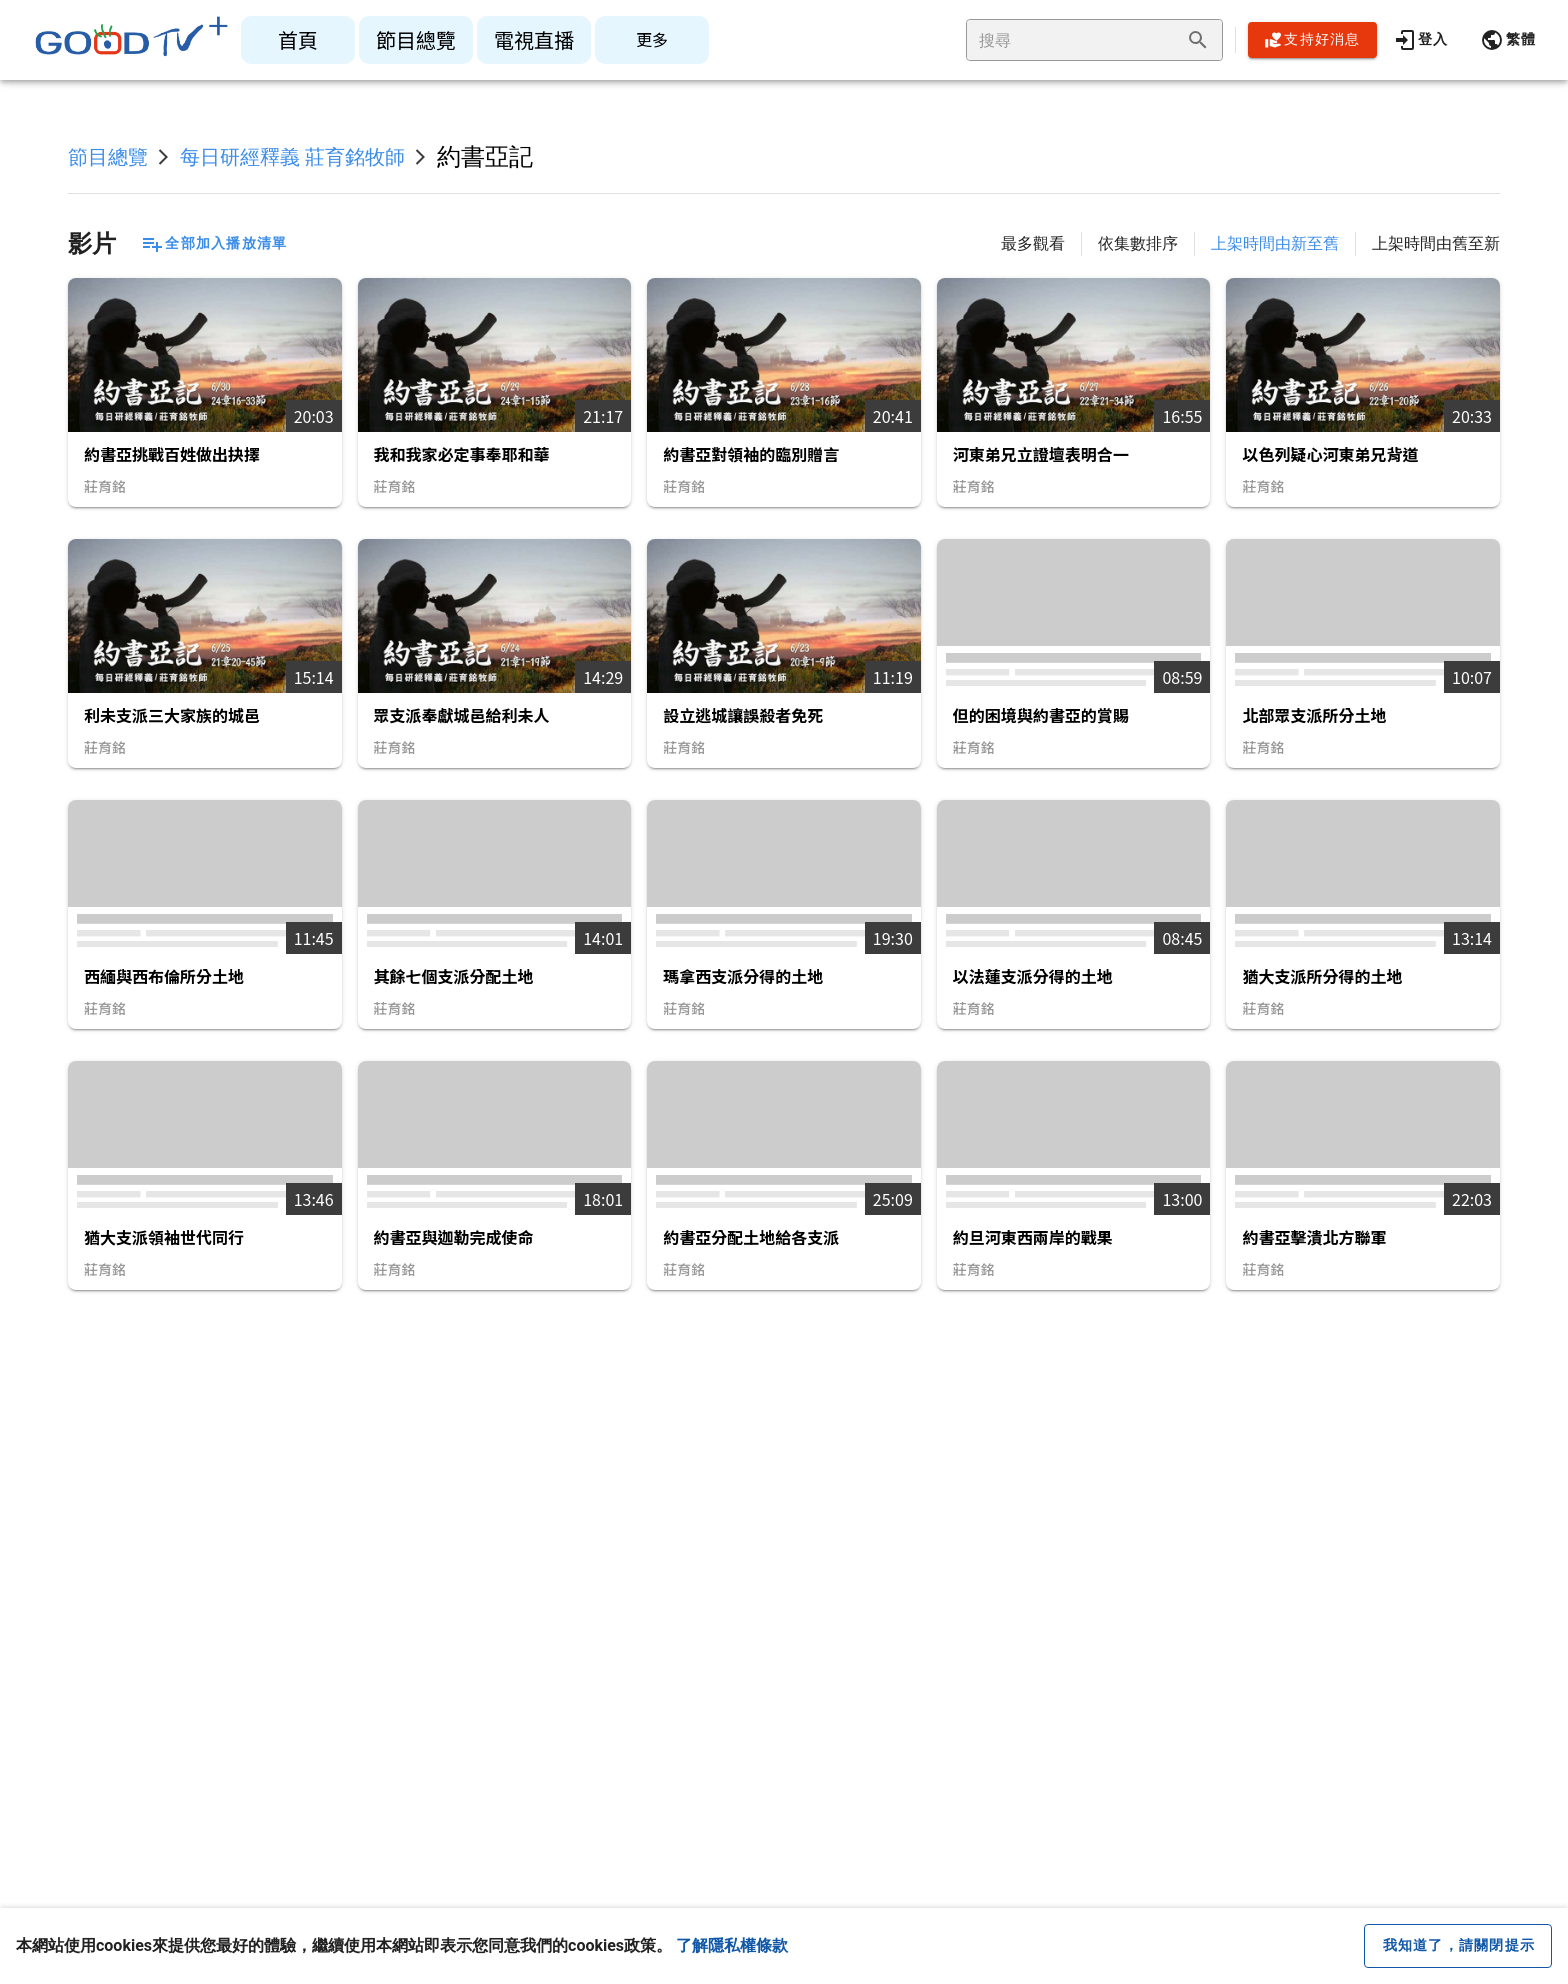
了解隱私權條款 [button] (732, 1945)
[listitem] (298, 40)
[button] (1508, 40)
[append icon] (1198, 40)
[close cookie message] (1458, 1946)
